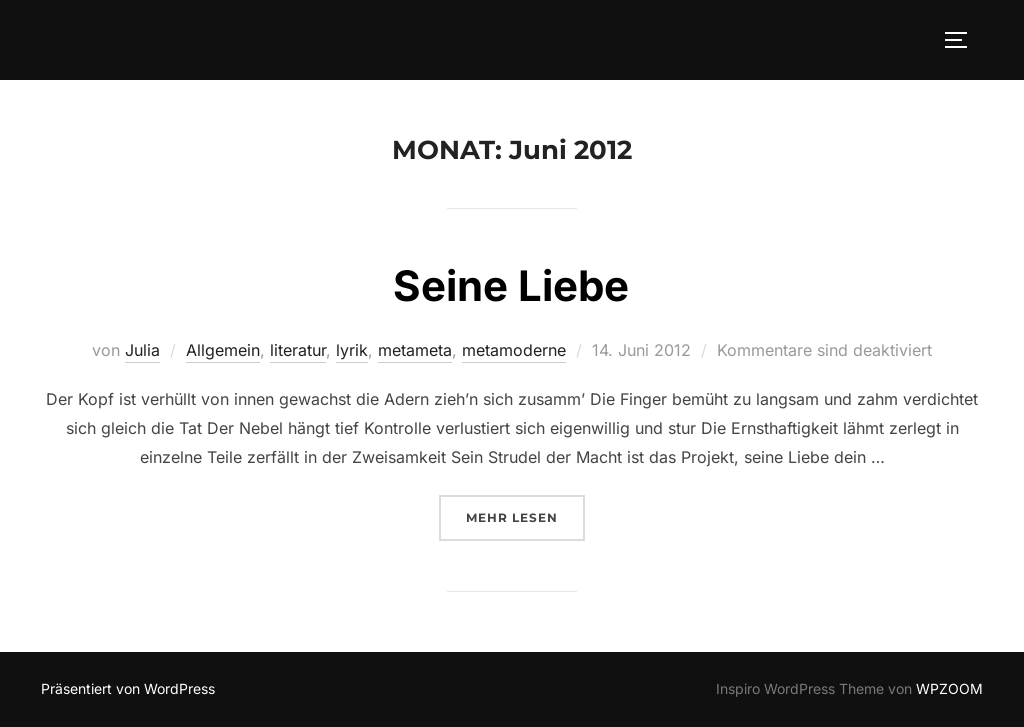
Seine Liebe (511, 285)
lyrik (352, 350)
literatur (298, 350)
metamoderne (514, 350)
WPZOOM (949, 688)
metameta (415, 350)
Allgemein (223, 350)
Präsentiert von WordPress (128, 688)
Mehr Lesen (525, 515)
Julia (142, 350)
